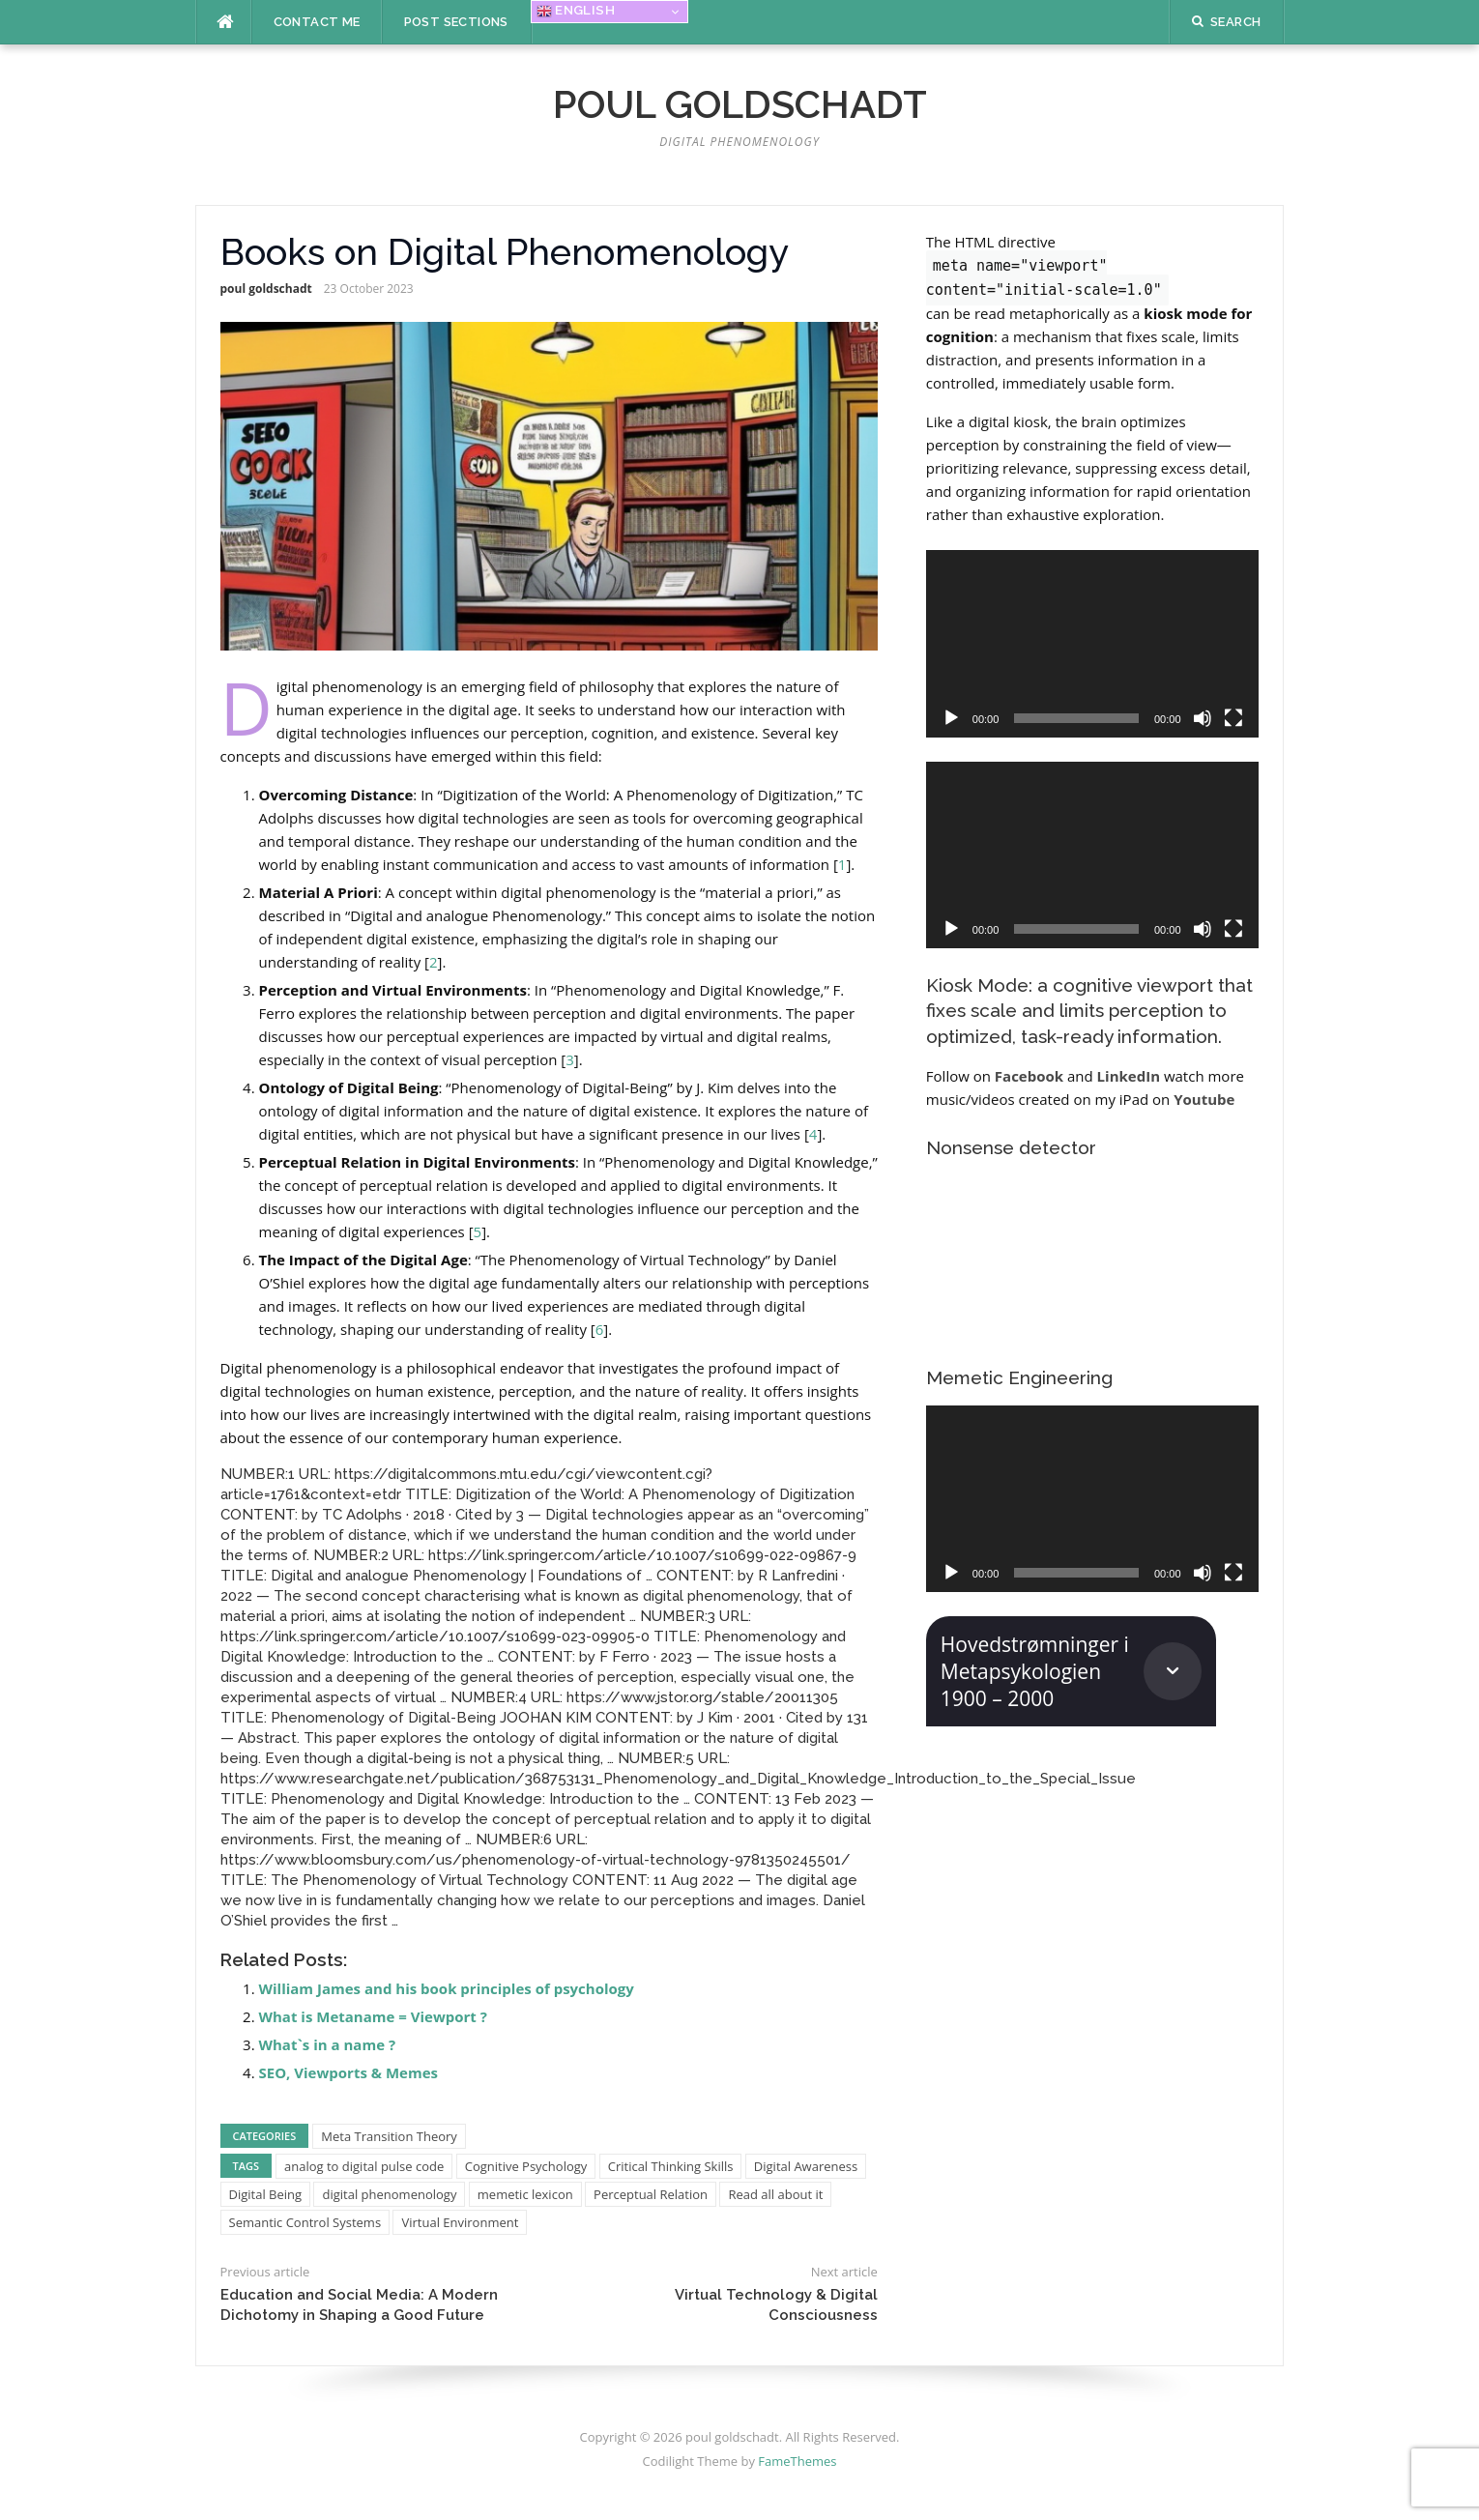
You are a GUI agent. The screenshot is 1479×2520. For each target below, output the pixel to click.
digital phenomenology (389, 2194)
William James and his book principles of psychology (446, 1988)
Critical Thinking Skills (671, 2166)
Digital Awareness (805, 2166)
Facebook (1029, 1076)
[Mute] (1202, 718)
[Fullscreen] (1233, 718)
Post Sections (456, 21)
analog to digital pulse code (364, 2166)
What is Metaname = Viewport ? (373, 2016)
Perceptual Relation (651, 2194)
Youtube (1204, 1099)
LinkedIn (1128, 1076)
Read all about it (775, 2194)
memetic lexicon (525, 2194)
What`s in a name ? (327, 2044)
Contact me (317, 21)
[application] (1092, 643)
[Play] (951, 718)
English (575, 10)
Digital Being (266, 2194)
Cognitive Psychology (526, 2166)
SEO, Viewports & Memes (348, 2072)
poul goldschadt (740, 104)
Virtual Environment (459, 2222)
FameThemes (797, 2461)
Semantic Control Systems (305, 2222)
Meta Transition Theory (389, 2136)
